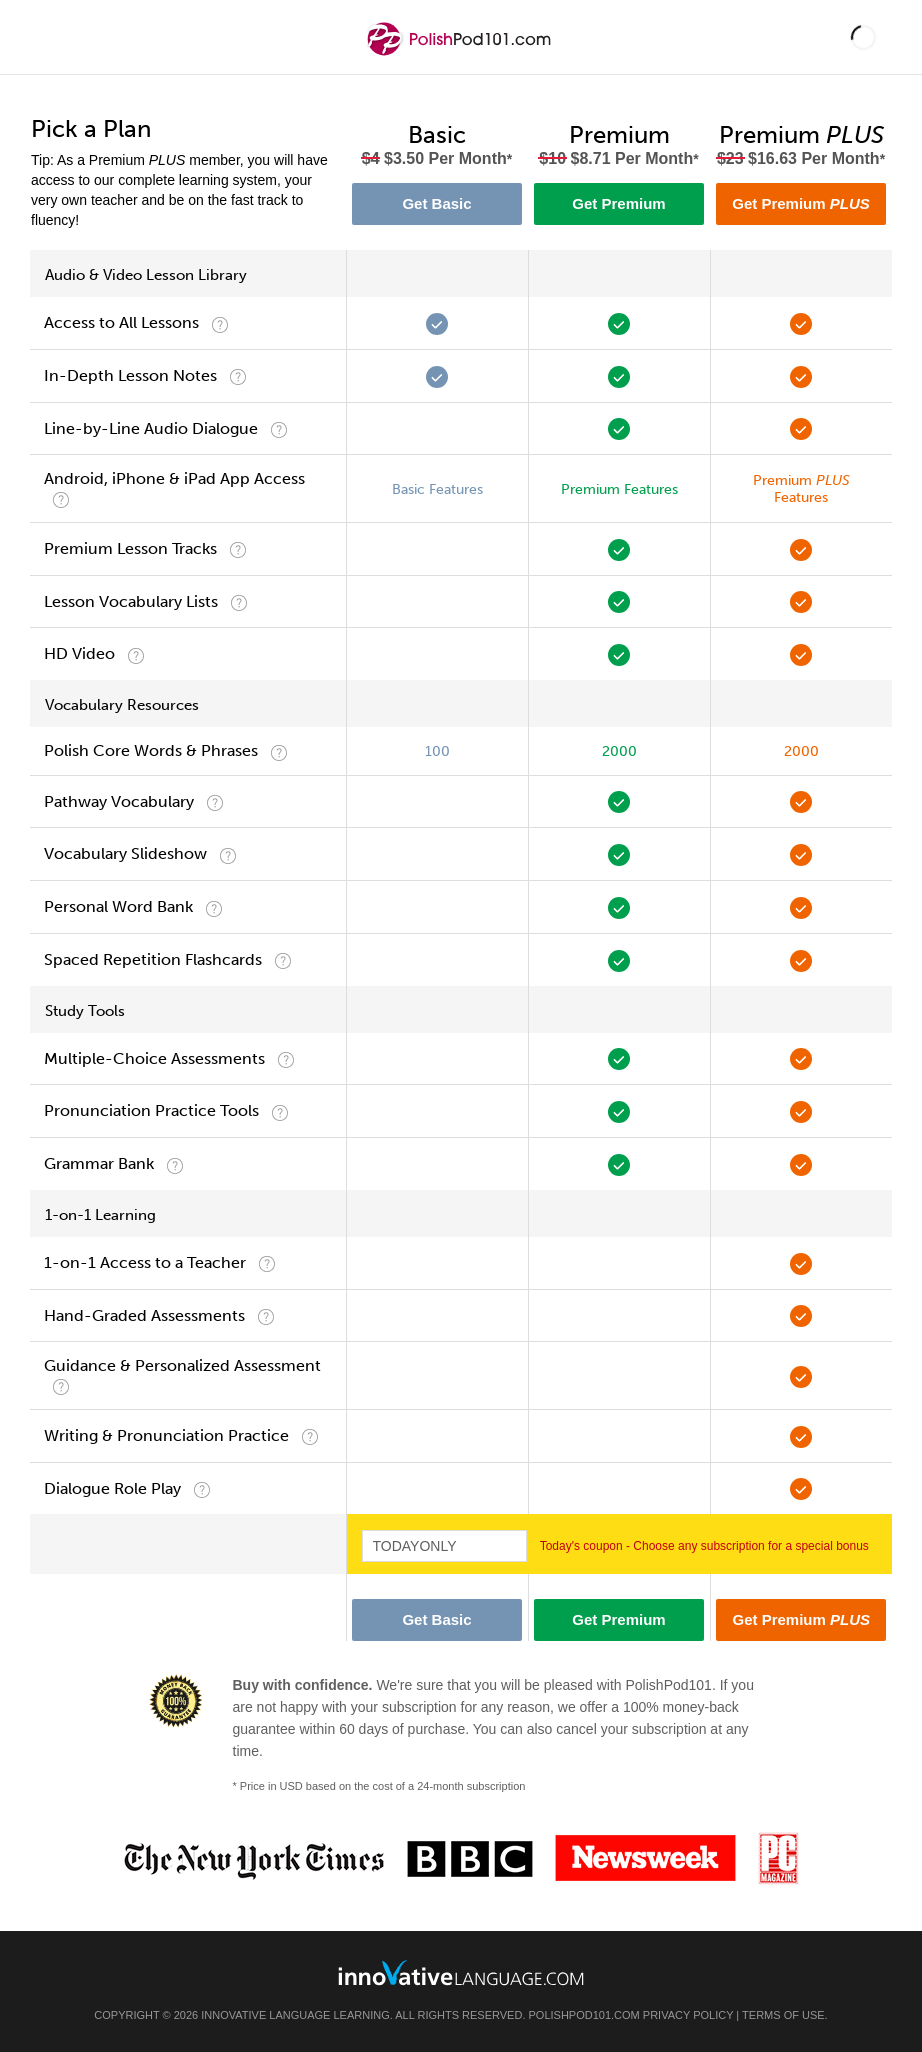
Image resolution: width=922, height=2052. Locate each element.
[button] (863, 37)
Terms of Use (783, 2015)
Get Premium (618, 203)
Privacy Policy (688, 2015)
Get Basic (436, 203)
